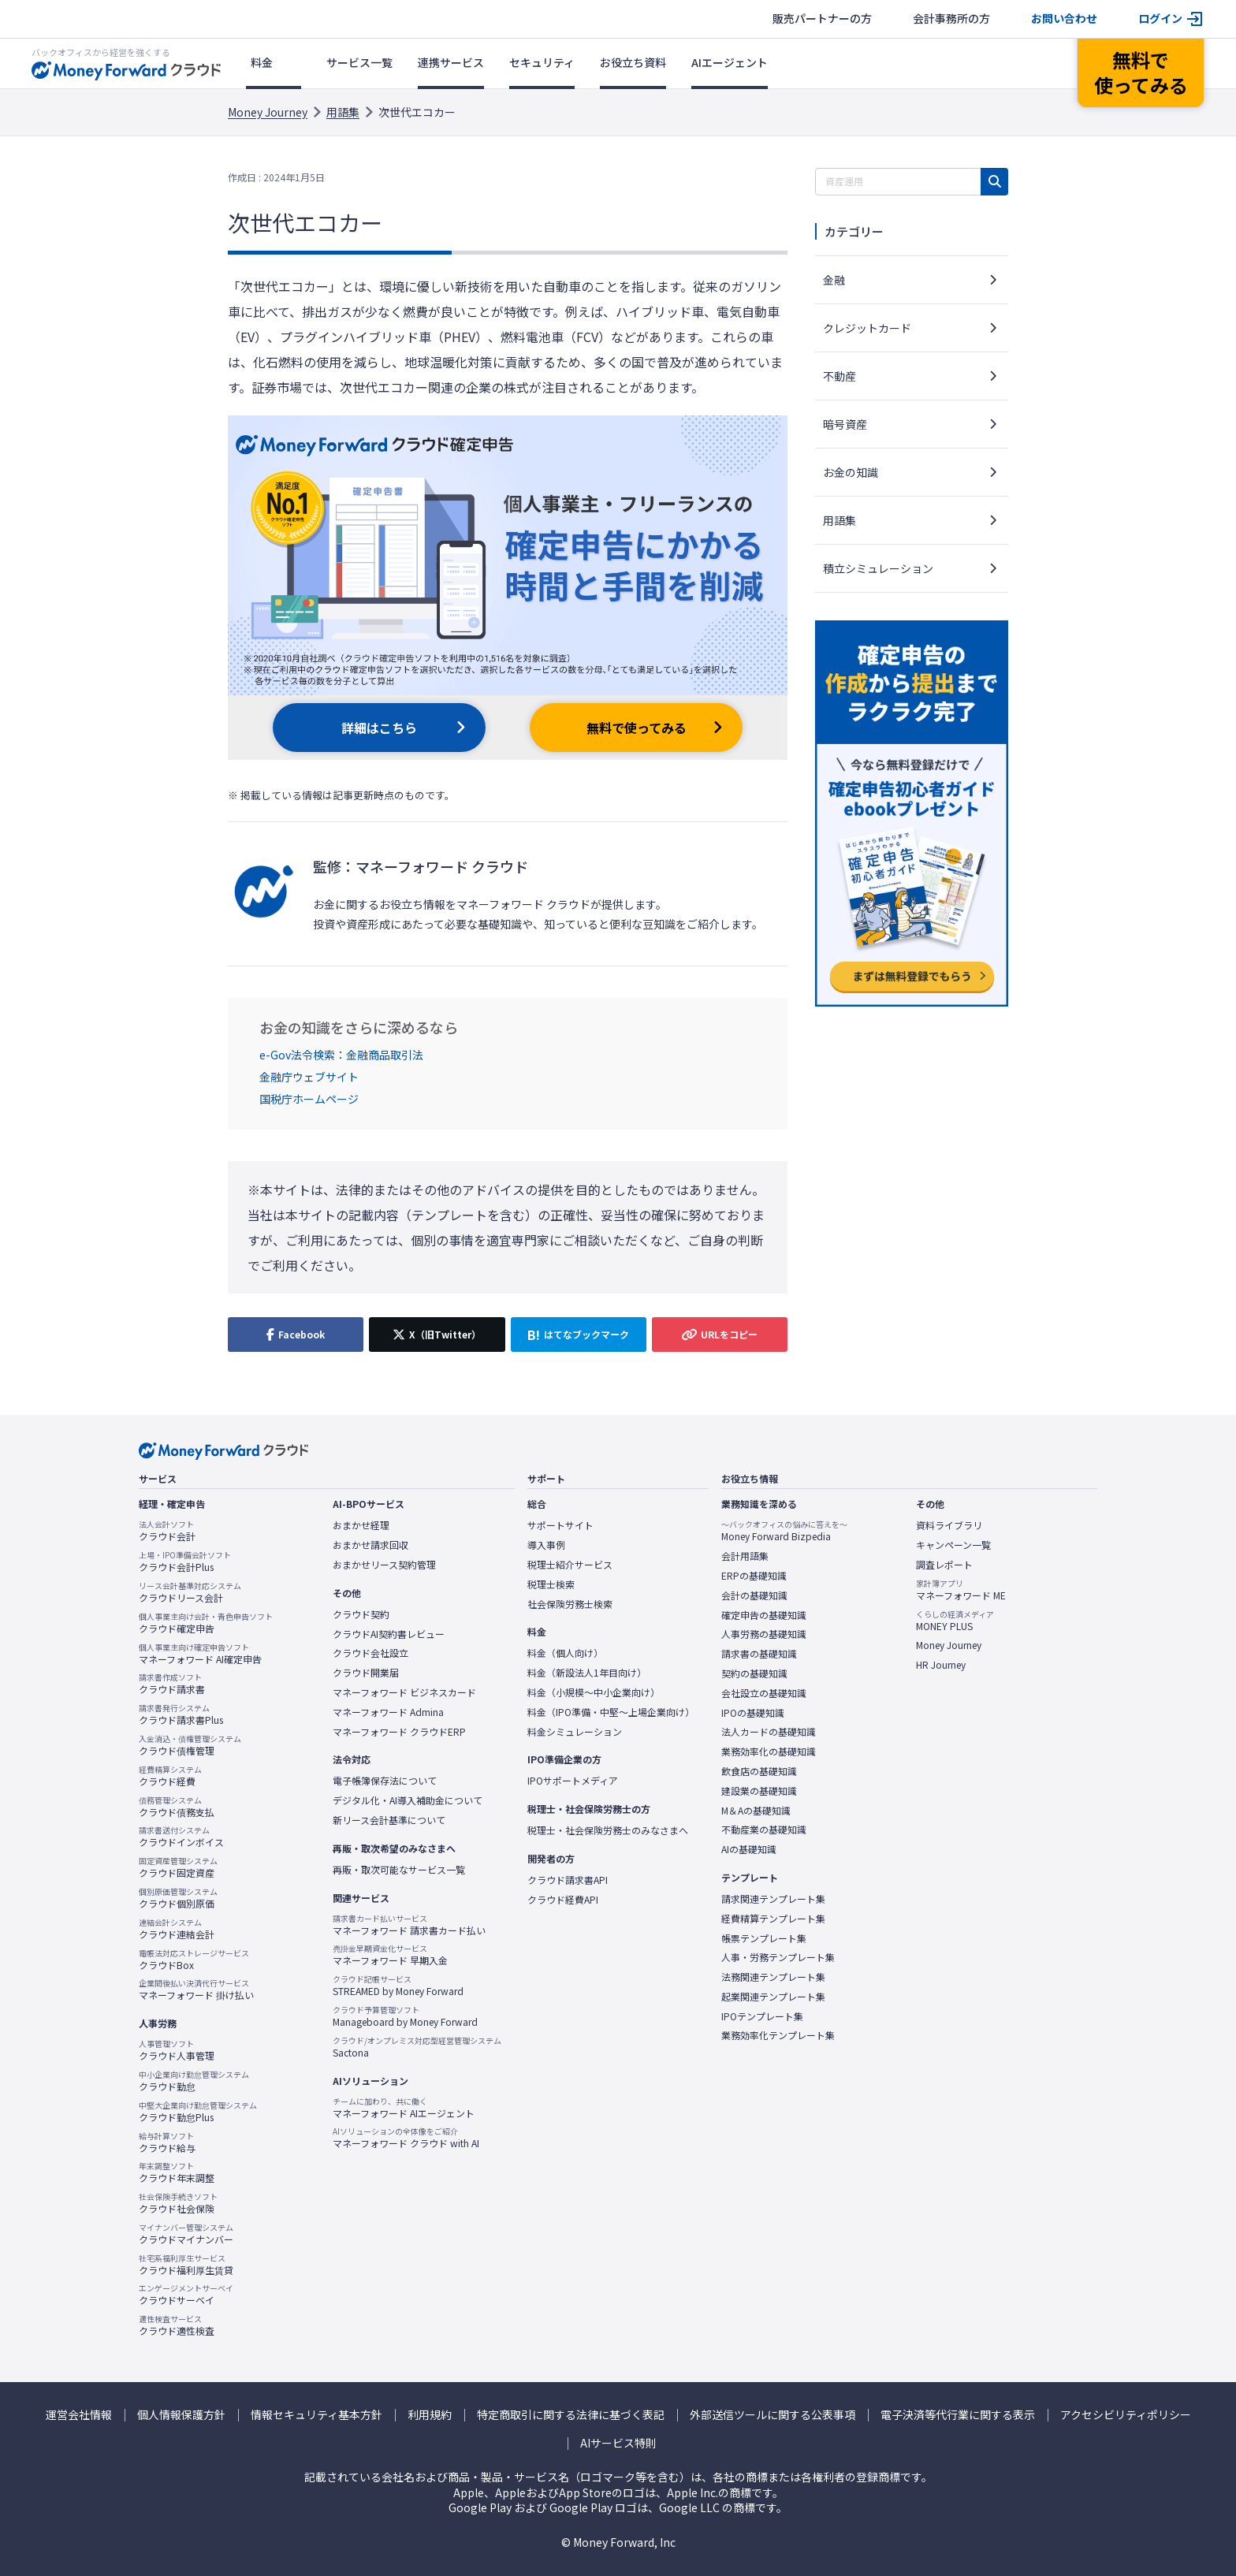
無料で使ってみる (636, 727)
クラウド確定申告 (206, 1623)
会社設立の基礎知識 (763, 1693)
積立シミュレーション (878, 568)
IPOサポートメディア (572, 1780)
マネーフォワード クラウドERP (399, 1731)
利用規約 (430, 2414)
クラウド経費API (562, 1899)
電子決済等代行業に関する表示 (957, 2414)
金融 (834, 280)
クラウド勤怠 (194, 2081)
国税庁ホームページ (309, 1099)
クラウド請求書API (567, 1880)
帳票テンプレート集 (763, 1938)
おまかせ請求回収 (370, 1545)
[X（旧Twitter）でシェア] (436, 1334)
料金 (262, 62)
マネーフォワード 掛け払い (196, 1989)
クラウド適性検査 (176, 2325)
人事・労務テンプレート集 (778, 1957)
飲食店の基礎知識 (759, 1771)
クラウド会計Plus (185, 1561)
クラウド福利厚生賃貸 (186, 2264)
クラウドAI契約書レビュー (389, 1634)
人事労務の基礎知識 (763, 1634)
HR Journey (941, 1664)
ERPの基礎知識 (754, 1575)
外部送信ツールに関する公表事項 (772, 2414)
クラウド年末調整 (176, 2172)
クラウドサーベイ (186, 2294)
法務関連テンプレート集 (773, 1977)
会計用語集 (745, 1556)
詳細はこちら (379, 727)
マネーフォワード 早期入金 (390, 1955)
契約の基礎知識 (754, 1673)
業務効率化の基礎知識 (768, 1751)
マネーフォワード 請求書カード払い (409, 1925)
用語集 (342, 112)
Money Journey (267, 112)
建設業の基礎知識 (759, 1791)
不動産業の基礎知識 (763, 1829)
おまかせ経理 (361, 1525)
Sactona (417, 2047)
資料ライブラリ (949, 1525)
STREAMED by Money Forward (398, 1985)
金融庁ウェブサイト (309, 1077)
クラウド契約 (361, 1614)
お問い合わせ (1064, 18)
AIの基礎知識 (748, 1849)
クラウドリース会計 (190, 1592)
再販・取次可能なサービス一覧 (399, 1869)
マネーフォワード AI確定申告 (200, 1654)
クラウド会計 (167, 1531)
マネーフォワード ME (961, 1590)
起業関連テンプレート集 (773, 1996)
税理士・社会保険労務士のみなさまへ (607, 1830)
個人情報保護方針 (181, 2414)
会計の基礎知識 (754, 1595)
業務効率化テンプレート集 (778, 2035)
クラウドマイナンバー (186, 2234)
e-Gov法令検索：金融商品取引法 (341, 1055)
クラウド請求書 (172, 1684)
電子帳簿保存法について (385, 1780)
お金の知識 (850, 472)
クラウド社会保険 (178, 2203)
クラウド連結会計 (176, 1929)
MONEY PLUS (955, 1620)
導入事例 (546, 1545)
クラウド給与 (167, 2142)
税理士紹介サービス (569, 1564)
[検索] (994, 181)
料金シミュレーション (574, 1731)
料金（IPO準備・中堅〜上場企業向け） (610, 1712)
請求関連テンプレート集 (773, 1899)
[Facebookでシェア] (295, 1334)
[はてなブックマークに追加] (578, 1334)
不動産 (839, 376)
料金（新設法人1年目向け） (586, 1672)
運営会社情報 (79, 2414)
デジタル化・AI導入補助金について (407, 1800)
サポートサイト (560, 1525)
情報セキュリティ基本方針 (316, 2414)
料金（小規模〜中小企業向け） (593, 1692)
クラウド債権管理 (190, 1745)
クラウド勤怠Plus (198, 2112)
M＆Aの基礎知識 (756, 1810)
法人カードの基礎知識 (768, 1731)
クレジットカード (867, 328)
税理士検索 (551, 1584)
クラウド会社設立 (370, 1653)
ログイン (1160, 18)
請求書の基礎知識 (759, 1653)
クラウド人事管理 (176, 2050)
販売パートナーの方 (822, 18)
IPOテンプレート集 (762, 2016)
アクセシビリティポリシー (1125, 2414)
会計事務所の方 (951, 18)
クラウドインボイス (181, 1836)
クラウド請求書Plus (181, 1714)
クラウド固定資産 (178, 1867)
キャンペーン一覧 (953, 1545)
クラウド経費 (170, 1776)
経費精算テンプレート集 (773, 1918)
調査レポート (944, 1564)
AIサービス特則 (618, 2443)
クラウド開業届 (366, 1672)
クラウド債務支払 (176, 1806)
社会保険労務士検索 (569, 1604)
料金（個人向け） (565, 1653)
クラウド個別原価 (178, 1898)
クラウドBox (194, 1959)
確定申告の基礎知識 (763, 1615)
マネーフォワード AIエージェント (404, 2108)
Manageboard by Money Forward (405, 2016)
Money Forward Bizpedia (784, 1531)
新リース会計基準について (389, 1820)
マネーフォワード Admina (388, 1712)
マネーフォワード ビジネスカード (404, 1692)
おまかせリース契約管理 (384, 1564)
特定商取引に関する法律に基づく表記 (571, 2414)
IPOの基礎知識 (752, 1713)
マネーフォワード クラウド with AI (406, 2138)
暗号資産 (845, 424)
